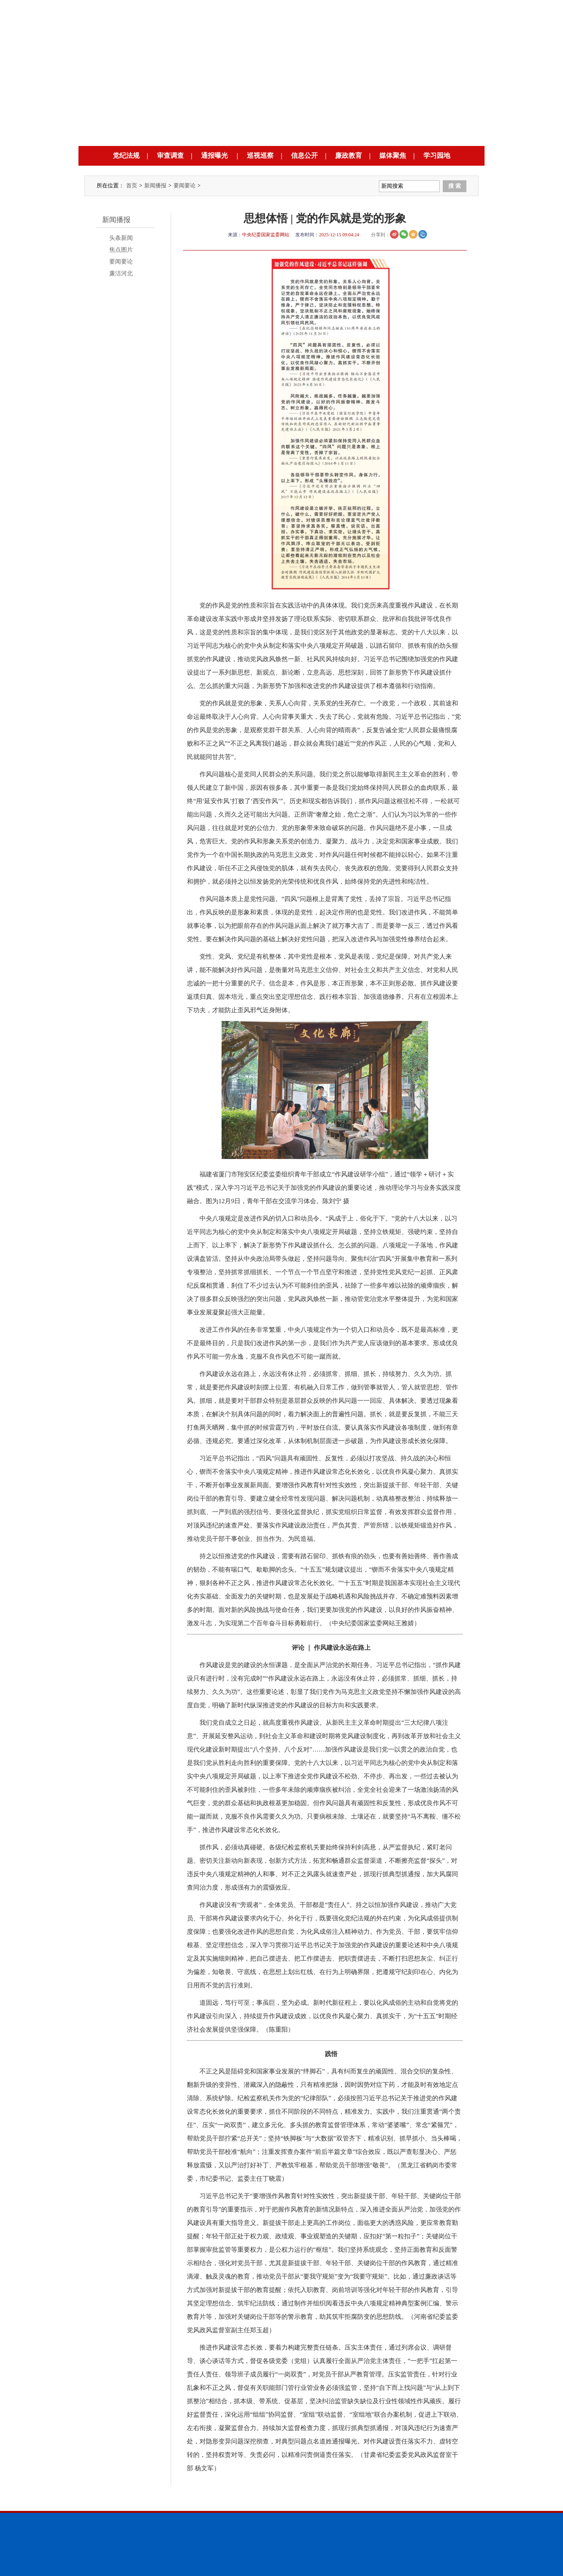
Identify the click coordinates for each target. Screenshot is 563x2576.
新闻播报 (155, 186)
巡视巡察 (260, 155)
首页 (131, 186)
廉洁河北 (121, 273)
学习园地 (436, 155)
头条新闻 (121, 238)
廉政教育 (348, 155)
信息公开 (304, 155)
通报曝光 (214, 155)
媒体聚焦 (392, 155)
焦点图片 (121, 250)
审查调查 (170, 155)
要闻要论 (184, 186)
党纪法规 (126, 155)
